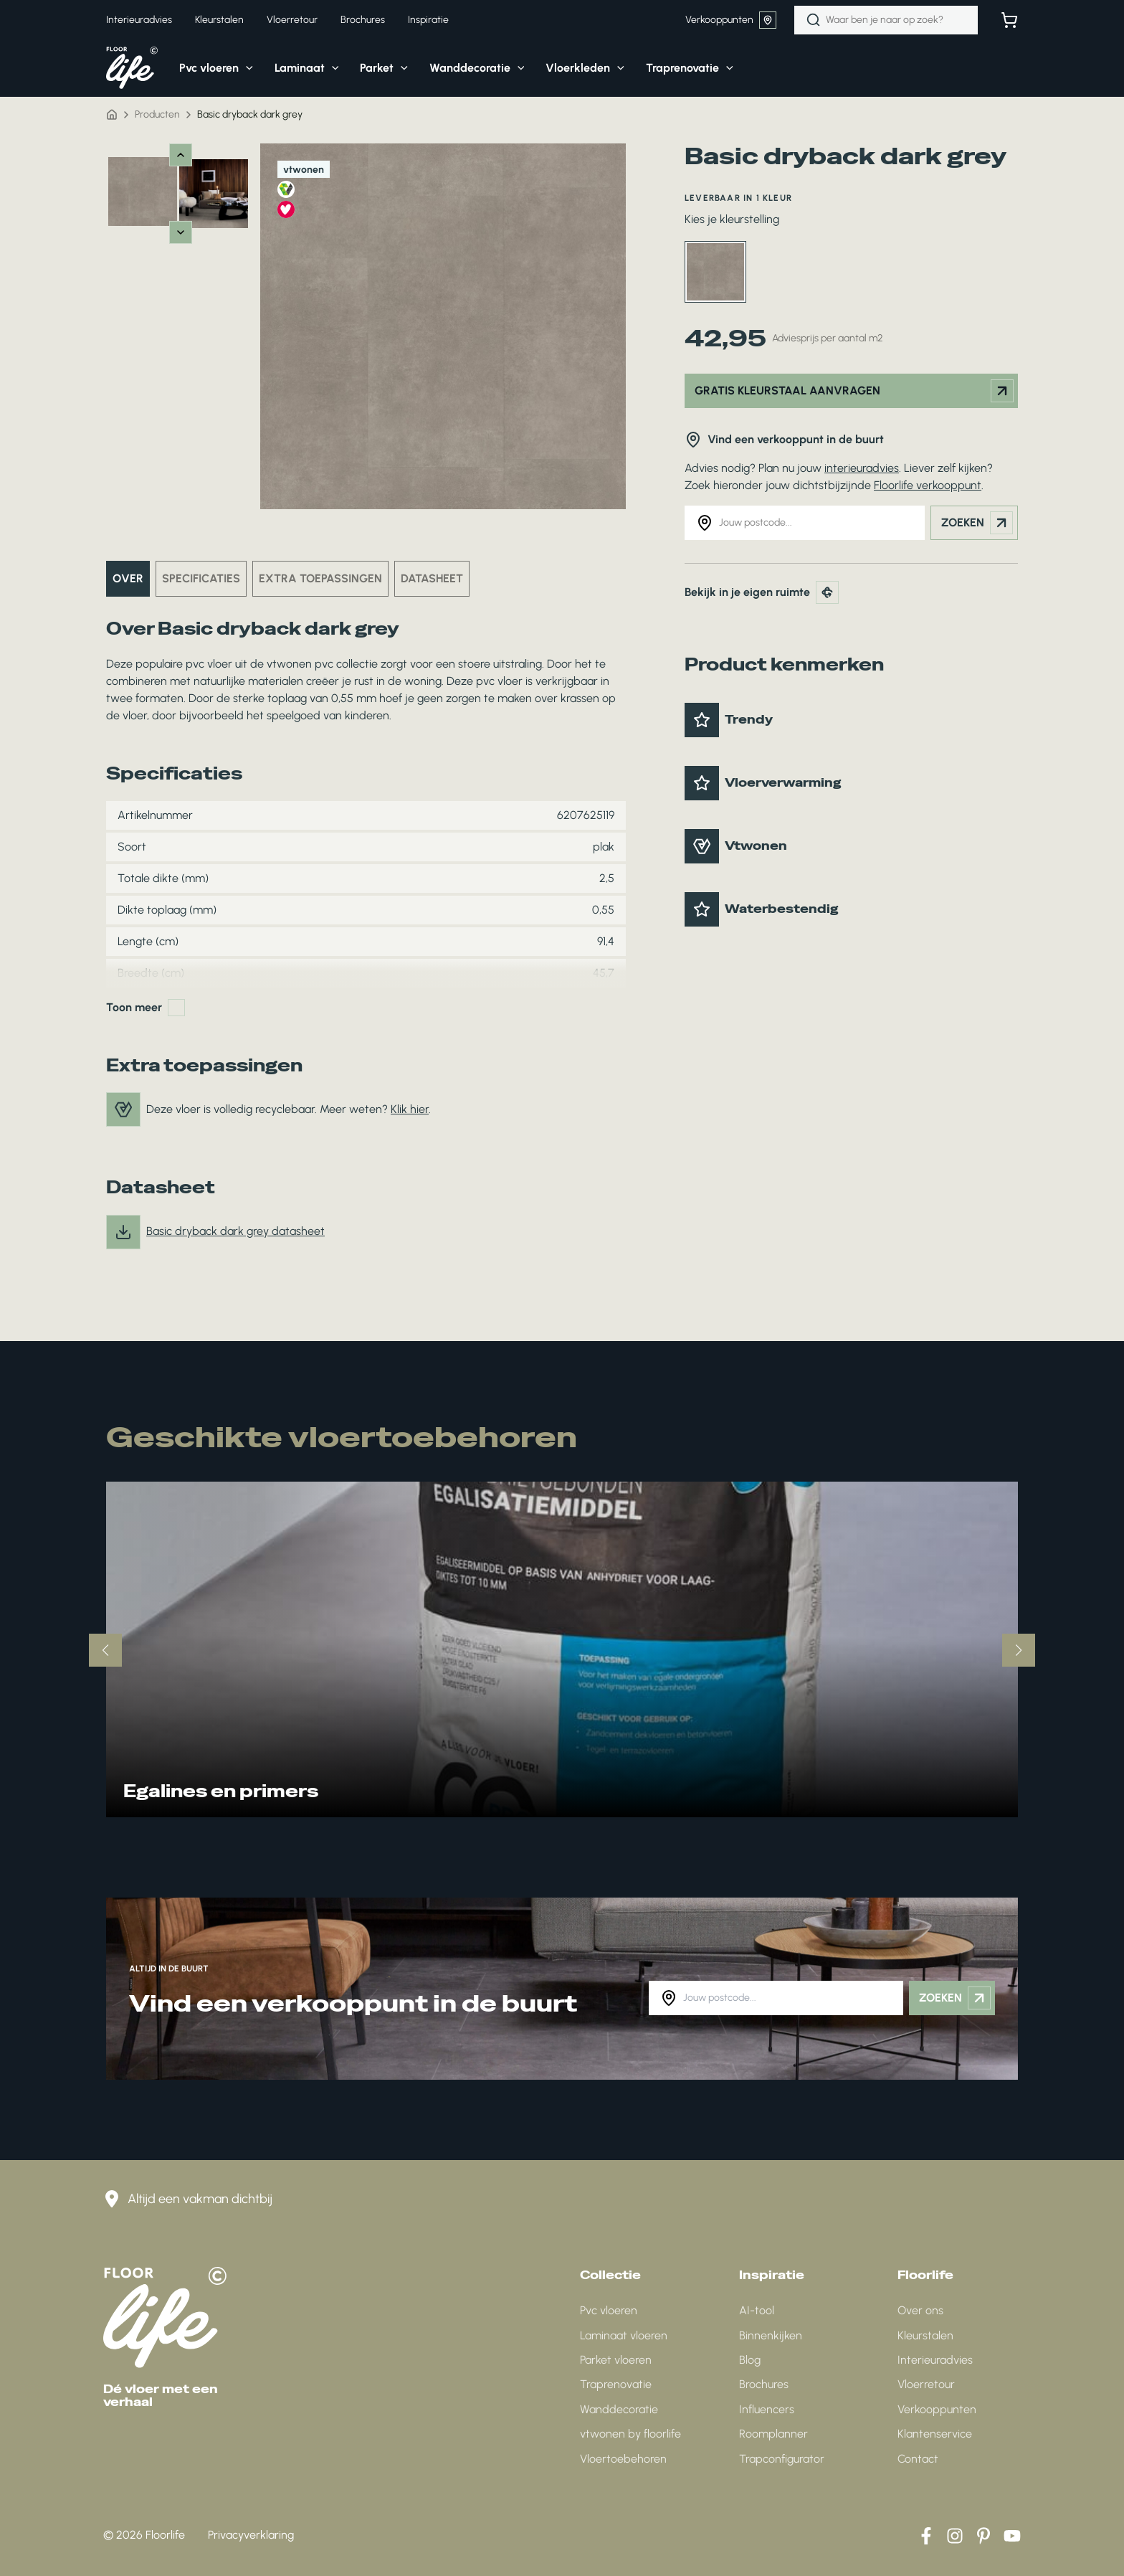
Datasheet (432, 578)
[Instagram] (954, 2535)
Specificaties (201, 578)
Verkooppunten (730, 20)
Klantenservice (934, 2433)
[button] (205, 68)
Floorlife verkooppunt (927, 485)
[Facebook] (926, 2535)
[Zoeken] (813, 20)
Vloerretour (926, 2384)
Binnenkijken (770, 2335)
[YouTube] (1012, 2535)
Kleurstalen (925, 2335)
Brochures (764, 2384)
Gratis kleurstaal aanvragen (854, 390)
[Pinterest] (983, 2535)
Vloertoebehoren (623, 2459)
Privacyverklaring (251, 2535)
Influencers (766, 2409)
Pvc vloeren (608, 2310)
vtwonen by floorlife (630, 2433)
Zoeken (977, 522)
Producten (157, 114)
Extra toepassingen (320, 578)
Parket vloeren (616, 2360)
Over (128, 578)
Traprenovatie (616, 2384)
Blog (750, 2360)
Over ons (920, 2310)
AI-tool (756, 2310)
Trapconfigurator (781, 2459)
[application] (246, 68)
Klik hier (410, 1109)
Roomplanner (773, 2433)
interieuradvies (861, 468)
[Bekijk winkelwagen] (1009, 20)
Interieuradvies (935, 2360)
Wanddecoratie (619, 2409)
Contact (917, 2459)
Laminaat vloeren (623, 2335)
